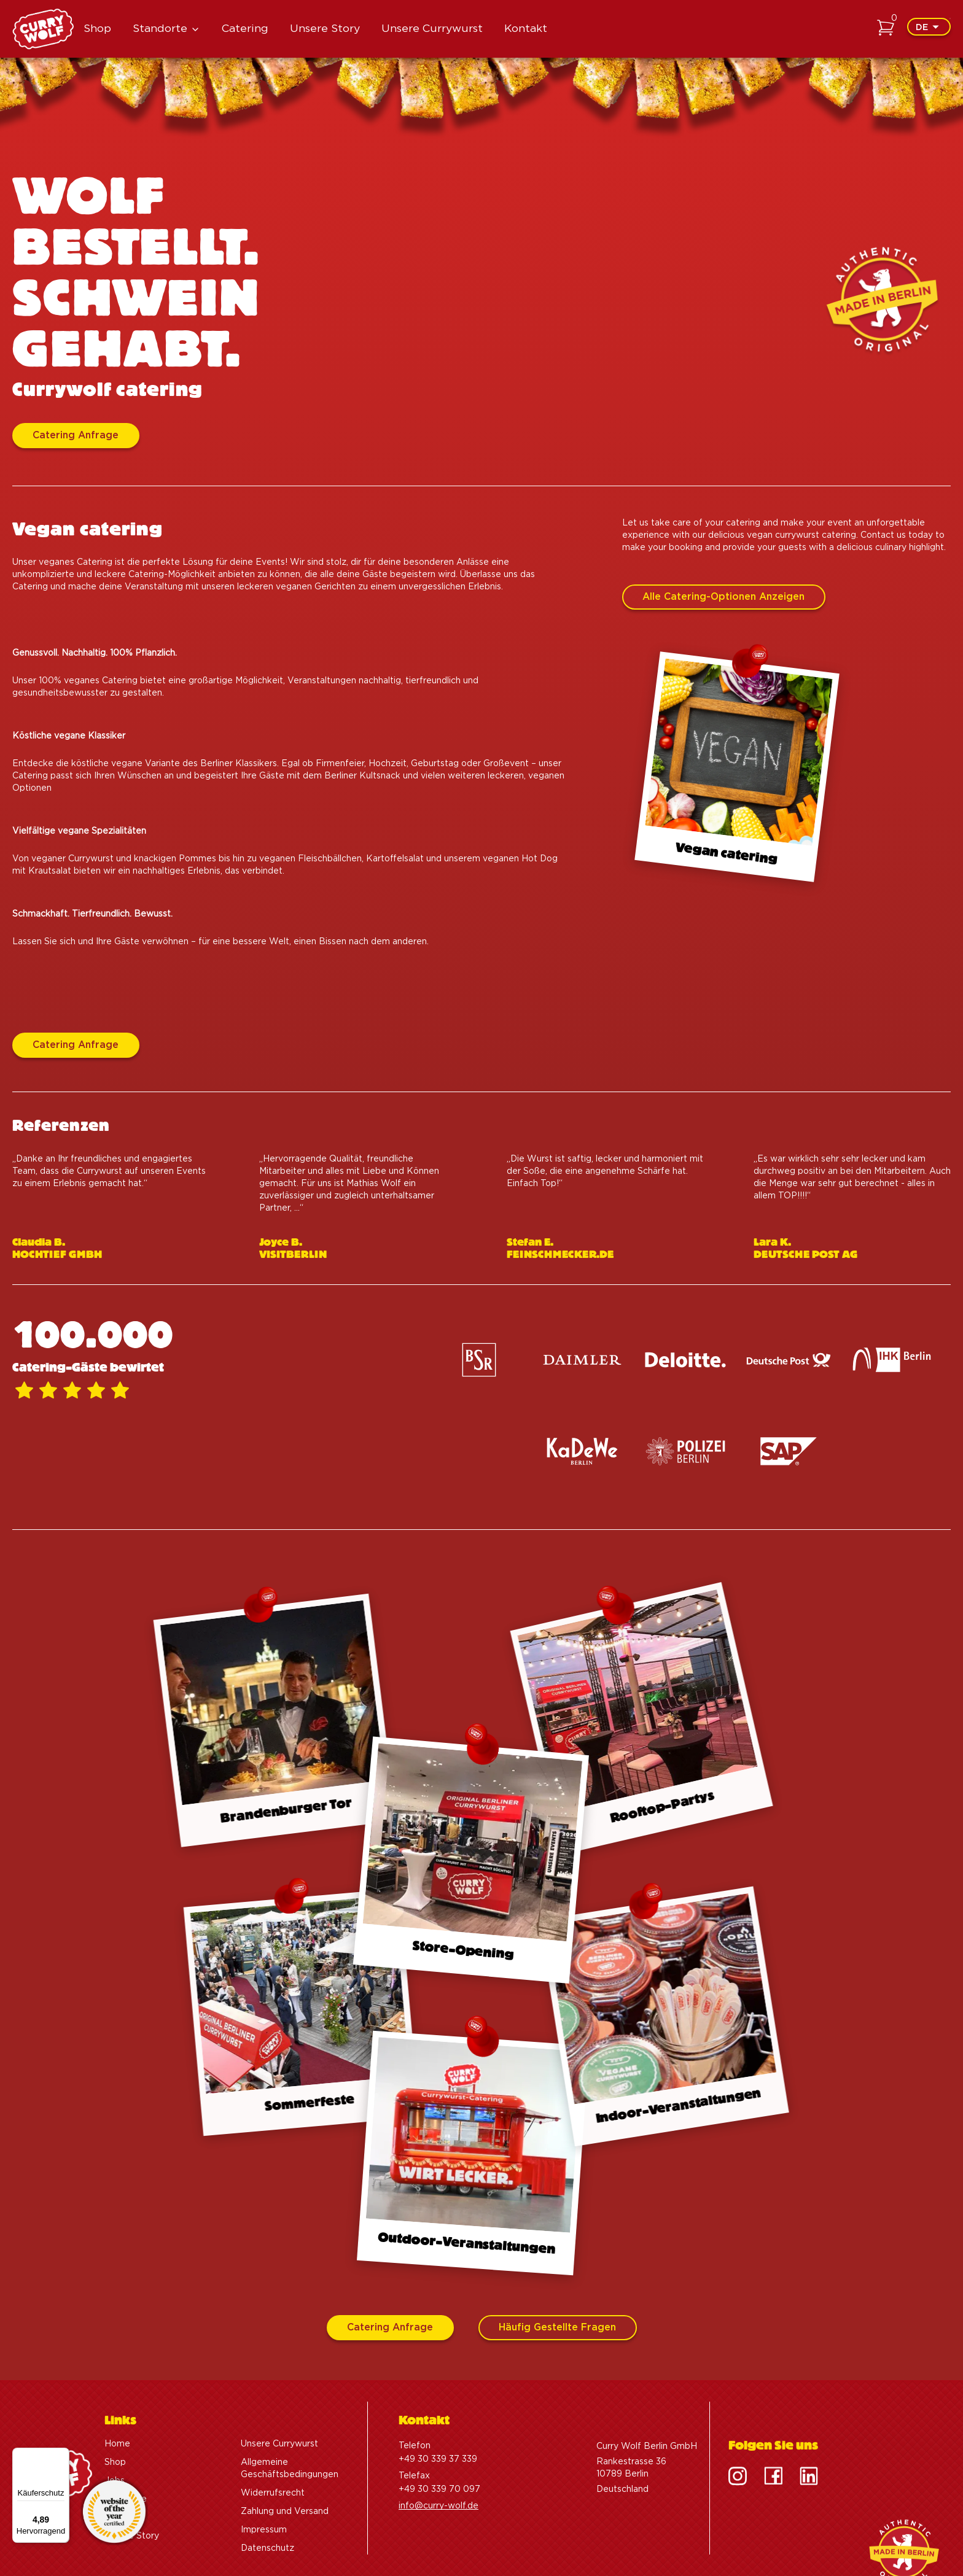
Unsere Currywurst (432, 28)
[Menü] (62, 2455)
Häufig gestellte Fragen (557, 2327)
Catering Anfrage (76, 436)
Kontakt (525, 28)
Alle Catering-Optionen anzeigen (724, 657)
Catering (245, 28)
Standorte (160, 28)
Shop (97, 28)
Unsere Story (325, 28)
